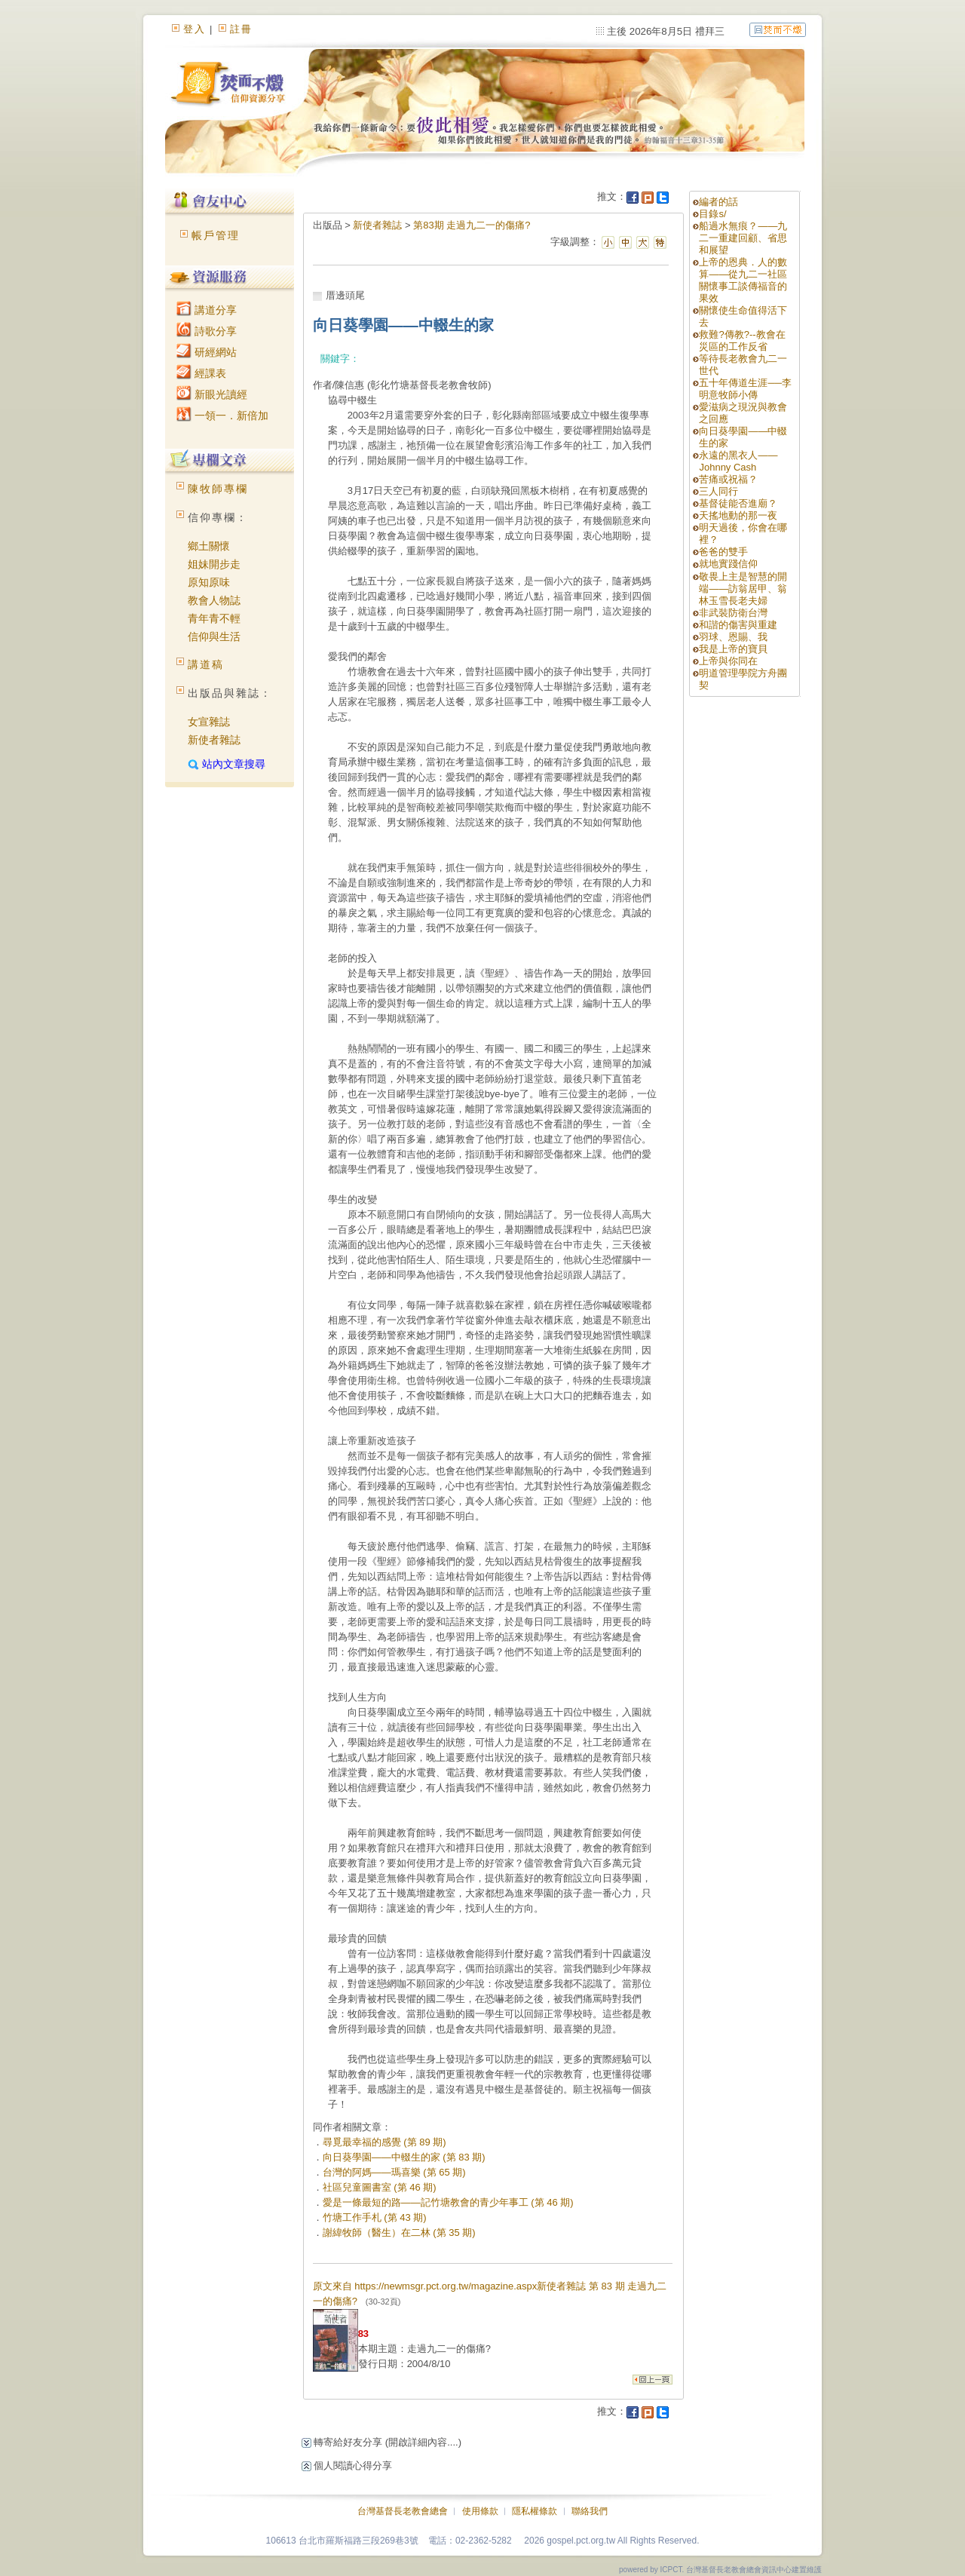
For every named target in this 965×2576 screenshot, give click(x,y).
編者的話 (718, 201)
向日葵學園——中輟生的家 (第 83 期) (404, 2157)
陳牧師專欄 (218, 489)
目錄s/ (712, 213)
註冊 (241, 29)
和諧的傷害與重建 (738, 624)
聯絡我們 (589, 2511)
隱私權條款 (534, 2511)
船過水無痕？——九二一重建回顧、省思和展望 (743, 238)
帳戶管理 (215, 235)
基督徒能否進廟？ (738, 503)
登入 (194, 29)
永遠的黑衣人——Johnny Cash (738, 461)
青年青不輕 (214, 618)
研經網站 (206, 352)
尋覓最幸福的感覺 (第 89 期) (384, 2142)
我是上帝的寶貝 (733, 649)
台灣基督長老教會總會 (402, 2511)
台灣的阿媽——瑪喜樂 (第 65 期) (394, 2172)
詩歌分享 (206, 331)
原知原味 (209, 582)
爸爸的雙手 (723, 551)
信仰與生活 (214, 636)
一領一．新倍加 (222, 415)
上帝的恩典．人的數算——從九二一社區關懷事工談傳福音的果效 (743, 280)
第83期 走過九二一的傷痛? (471, 225)
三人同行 (718, 491)
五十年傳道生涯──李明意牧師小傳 (745, 388)
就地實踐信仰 (728, 563)
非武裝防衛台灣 (733, 612)
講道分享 (206, 310)
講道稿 (206, 664)
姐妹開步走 (214, 564)
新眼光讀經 (211, 394)
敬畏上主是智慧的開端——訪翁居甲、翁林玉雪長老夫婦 (743, 588)
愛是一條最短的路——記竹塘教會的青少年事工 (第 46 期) (448, 2202)
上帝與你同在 (728, 661)
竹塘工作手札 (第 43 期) (375, 2217)
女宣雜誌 (209, 722)
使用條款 (480, 2511)
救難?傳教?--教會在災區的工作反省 (742, 340)
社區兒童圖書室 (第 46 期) (380, 2187)
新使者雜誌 (214, 740)
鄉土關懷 (209, 546)
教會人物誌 (214, 600)
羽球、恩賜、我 (733, 636)
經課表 (201, 373)
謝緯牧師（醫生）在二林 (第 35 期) (399, 2232)
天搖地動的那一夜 (738, 515)
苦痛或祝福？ (728, 479)
